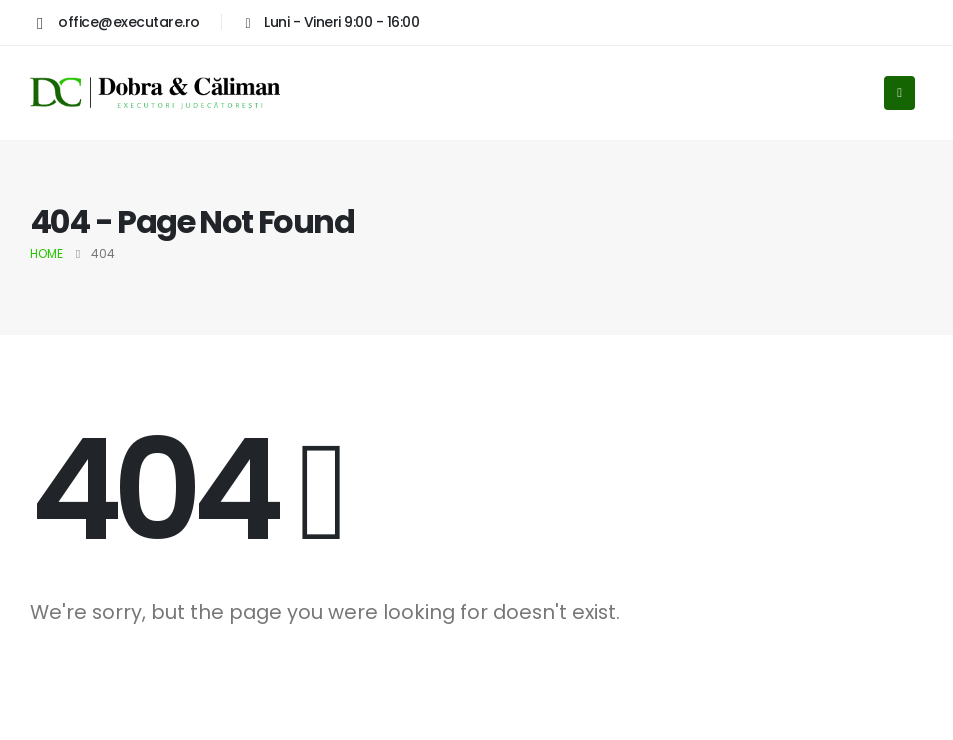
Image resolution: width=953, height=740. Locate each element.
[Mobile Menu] (899, 93)
